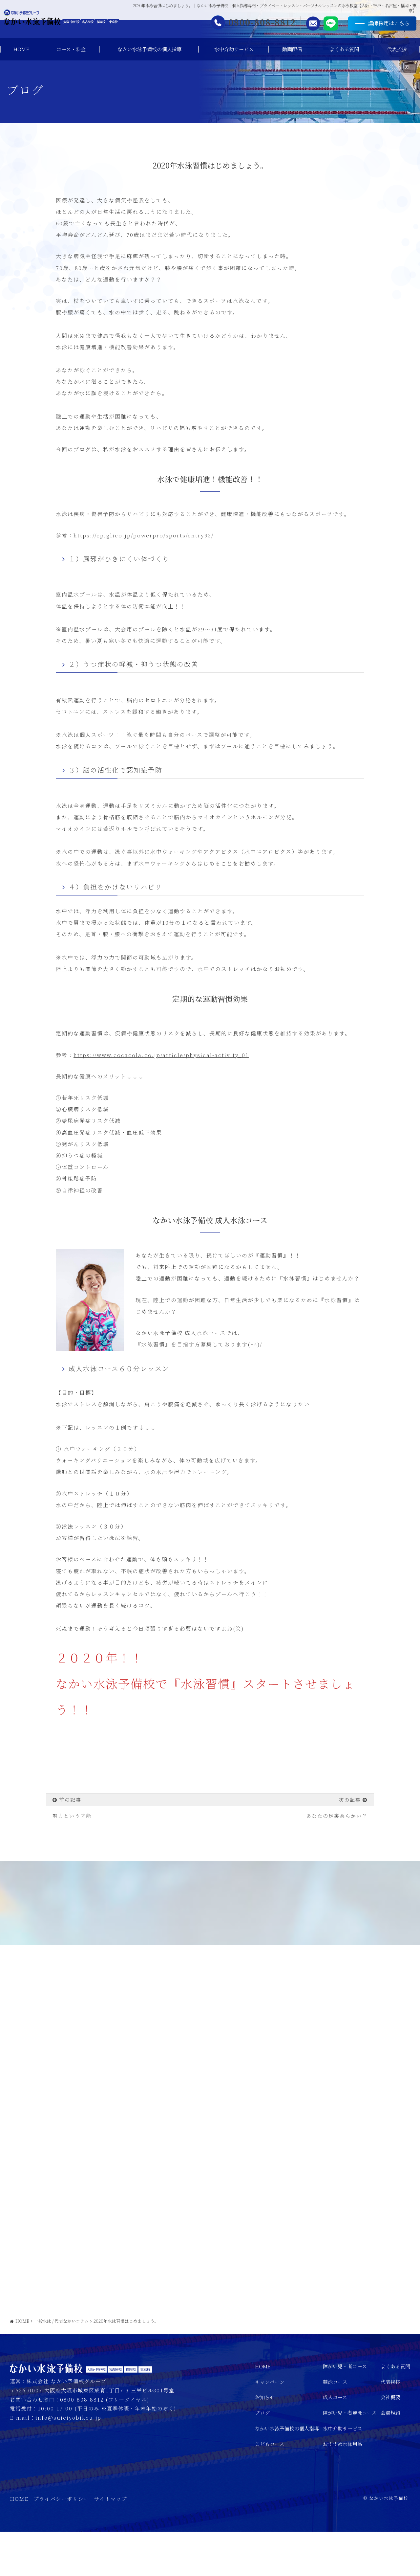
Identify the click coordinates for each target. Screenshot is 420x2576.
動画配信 (292, 49)
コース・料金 (71, 49)
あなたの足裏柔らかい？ (337, 1815)
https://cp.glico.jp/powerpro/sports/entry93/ (144, 535)
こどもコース (269, 2488)
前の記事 (70, 1799)
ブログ (262, 2457)
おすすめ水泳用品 (342, 2488)
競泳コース (335, 2426)
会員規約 (390, 2457)
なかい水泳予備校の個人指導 (149, 49)
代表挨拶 (397, 49)
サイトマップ (110, 2543)
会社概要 (390, 2441)
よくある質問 (344, 49)
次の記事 (350, 1799)
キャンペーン (269, 2426)
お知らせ (265, 2441)
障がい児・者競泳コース (350, 2457)
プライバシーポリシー (61, 2543)
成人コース (335, 2441)
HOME (21, 49)
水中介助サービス (234, 49)
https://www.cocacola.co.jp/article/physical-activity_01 (161, 1055)
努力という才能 (72, 1815)
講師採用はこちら (373, 26)
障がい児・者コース (345, 2410)
